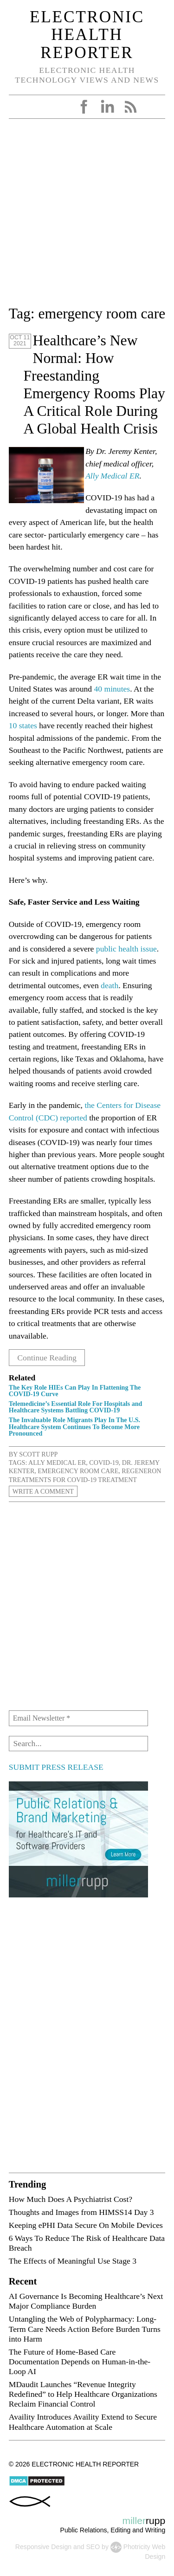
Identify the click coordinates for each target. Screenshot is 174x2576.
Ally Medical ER (112, 475)
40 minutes (112, 688)
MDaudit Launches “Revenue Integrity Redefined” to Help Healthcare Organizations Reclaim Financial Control (83, 2394)
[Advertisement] (87, 216)
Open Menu (19, 107)
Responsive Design (43, 2546)
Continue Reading (47, 1357)
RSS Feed (130, 107)
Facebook (84, 107)
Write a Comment (43, 1491)
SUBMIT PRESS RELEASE (56, 1767)
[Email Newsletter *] (78, 1718)
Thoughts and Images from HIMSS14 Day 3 (81, 2212)
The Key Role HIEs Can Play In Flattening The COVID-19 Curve (75, 1391)
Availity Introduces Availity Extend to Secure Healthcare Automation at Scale (83, 2421)
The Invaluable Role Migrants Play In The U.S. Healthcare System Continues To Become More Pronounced (74, 1426)
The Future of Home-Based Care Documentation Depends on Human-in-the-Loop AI (79, 2361)
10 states (23, 725)
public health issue (126, 948)
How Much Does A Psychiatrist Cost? (70, 2199)
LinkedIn (107, 107)
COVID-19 (103, 1462)
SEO (93, 2546)
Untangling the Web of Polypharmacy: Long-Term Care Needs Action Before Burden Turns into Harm (85, 2328)
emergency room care (78, 1471)
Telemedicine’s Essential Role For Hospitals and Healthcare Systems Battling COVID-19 (75, 1407)
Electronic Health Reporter (87, 35)
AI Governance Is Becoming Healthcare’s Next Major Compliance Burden (86, 2301)
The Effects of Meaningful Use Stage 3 (72, 2260)
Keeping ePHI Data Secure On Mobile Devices (86, 2225)
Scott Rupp (38, 1454)
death (109, 985)
